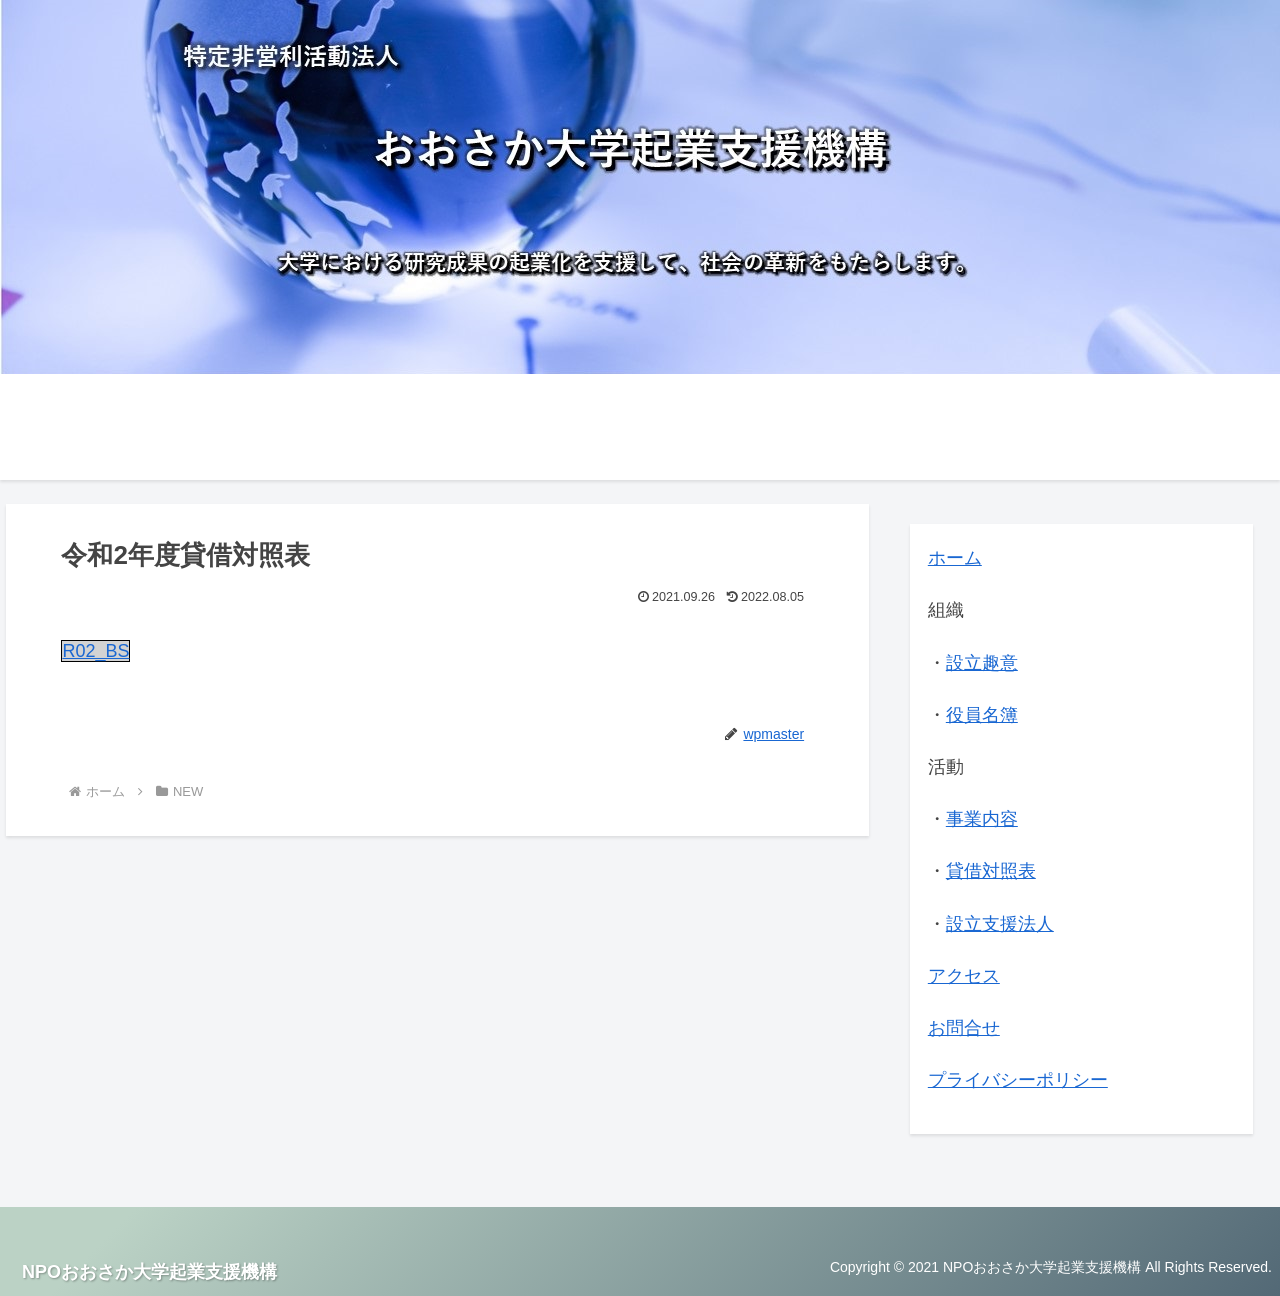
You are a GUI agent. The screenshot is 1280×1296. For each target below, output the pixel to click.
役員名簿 (982, 715)
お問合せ (964, 1028)
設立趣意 (982, 663)
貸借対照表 (991, 871)
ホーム (955, 558)
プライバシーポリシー (1018, 1080)
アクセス (964, 976)
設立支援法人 (1000, 924)
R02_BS (95, 651)
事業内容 (982, 819)
